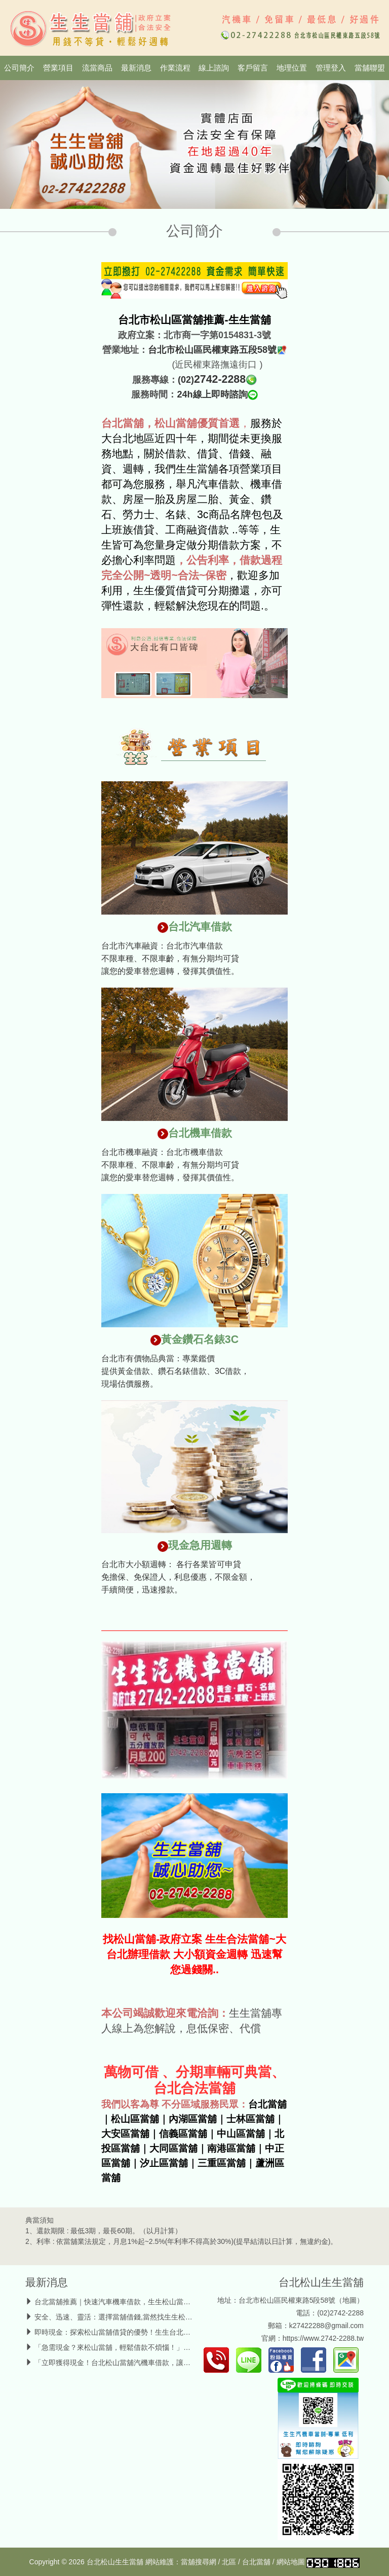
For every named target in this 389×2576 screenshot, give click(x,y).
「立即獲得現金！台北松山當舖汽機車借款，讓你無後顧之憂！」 (137, 2363)
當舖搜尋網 (198, 2562)
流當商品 (97, 68)
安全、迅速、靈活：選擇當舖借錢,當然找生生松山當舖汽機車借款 (138, 2317)
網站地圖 (291, 2562)
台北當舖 (256, 2562)
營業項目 (58, 68)
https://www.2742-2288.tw (323, 2338)
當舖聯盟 (370, 68)
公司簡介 (19, 68)
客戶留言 (253, 68)
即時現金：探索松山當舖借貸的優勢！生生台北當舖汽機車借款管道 (140, 2332)
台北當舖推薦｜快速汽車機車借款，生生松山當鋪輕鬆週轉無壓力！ (140, 2302)
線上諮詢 (214, 68)
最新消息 (136, 68)
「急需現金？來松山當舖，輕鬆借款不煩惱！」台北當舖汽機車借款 (140, 2347)
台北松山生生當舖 (321, 2282)
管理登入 (331, 68)
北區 (229, 2562)
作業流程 (175, 68)
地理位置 (292, 68)
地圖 (349, 2300)
